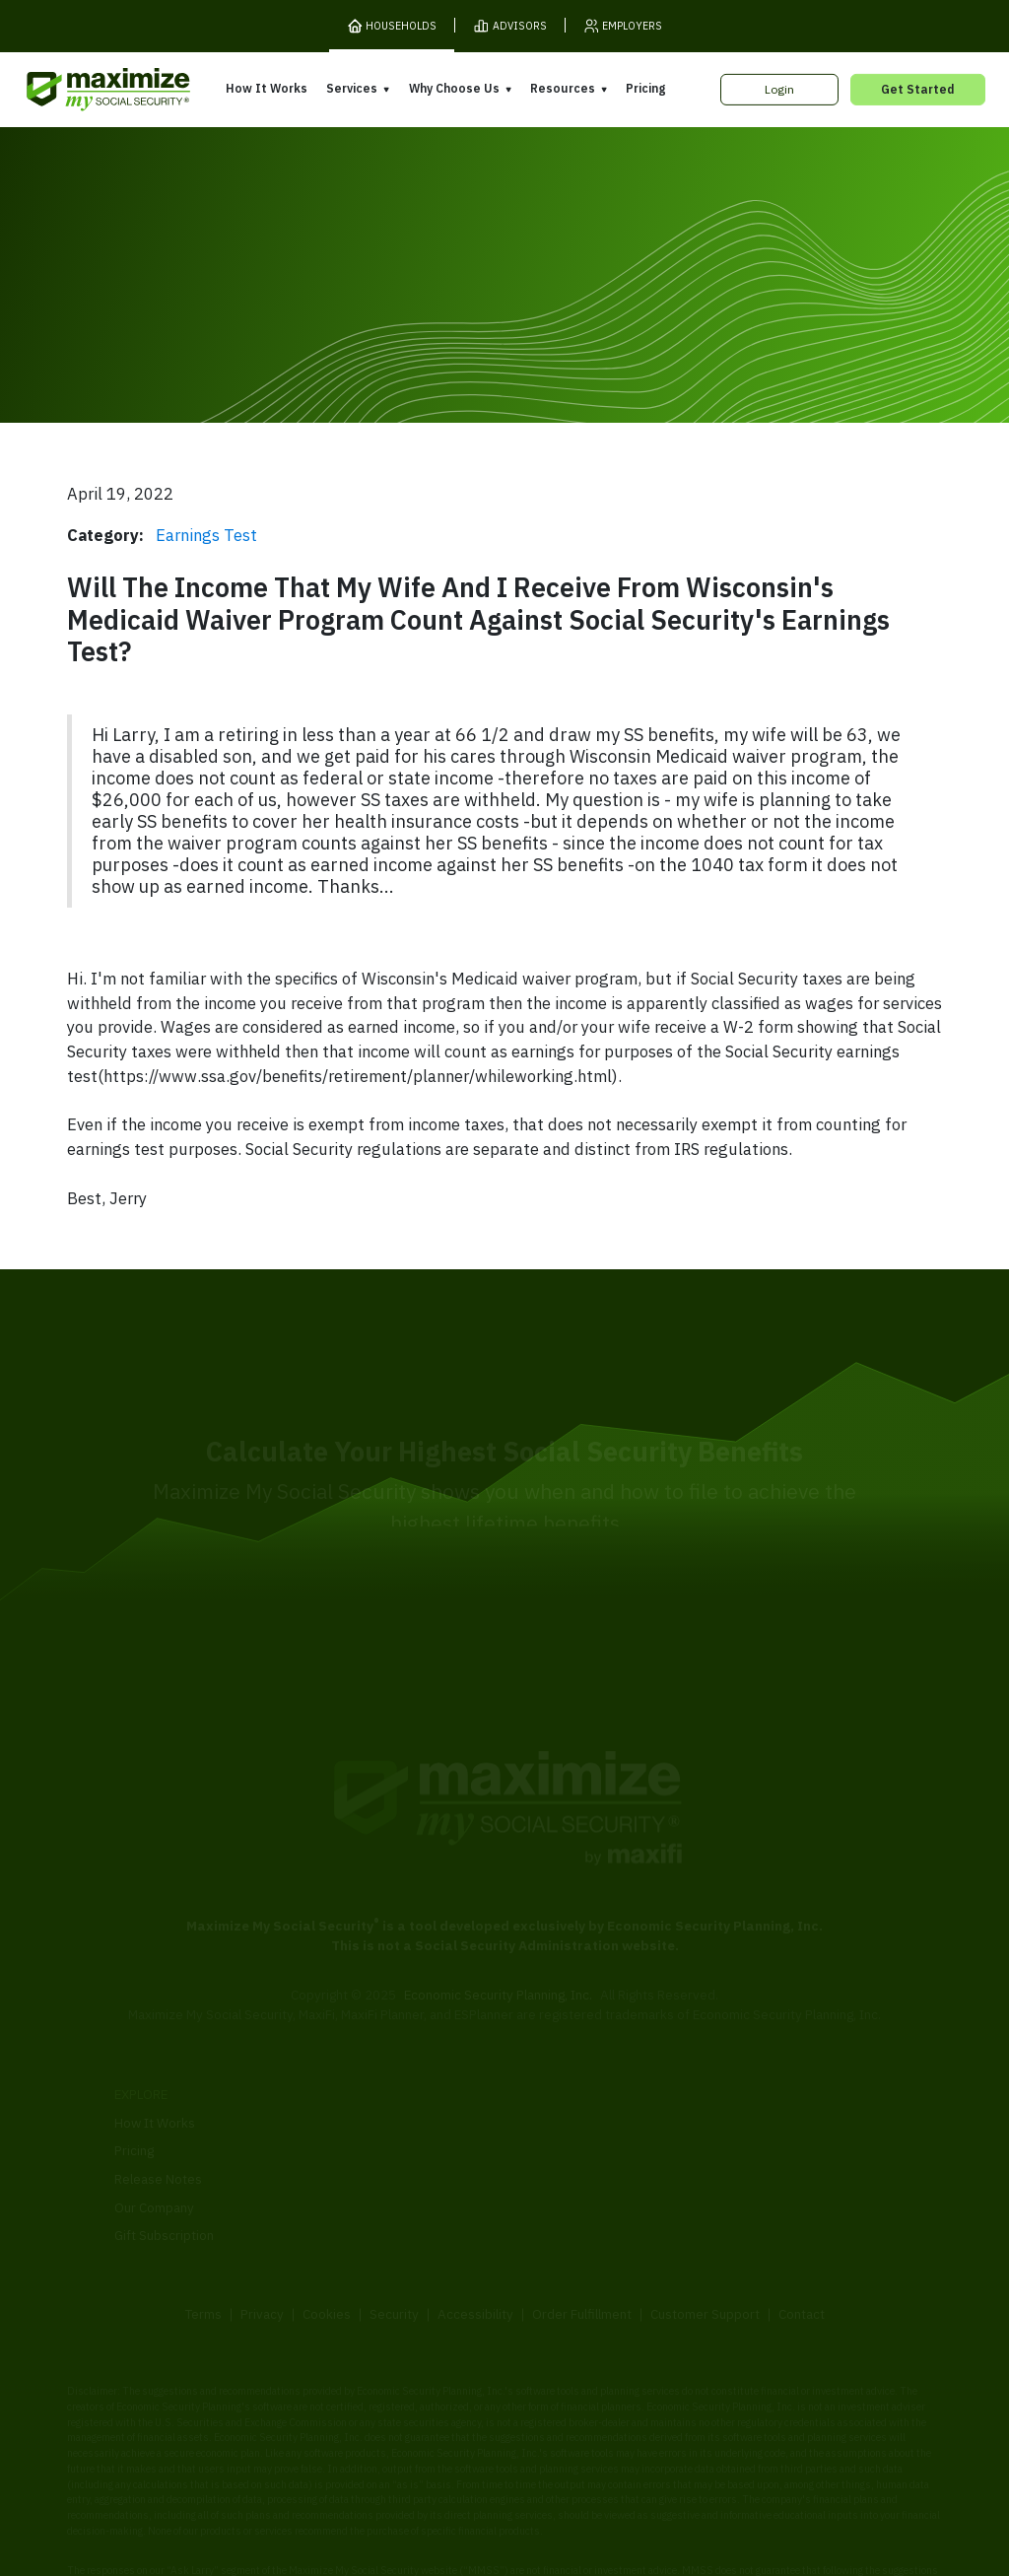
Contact (801, 2244)
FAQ (725, 2203)
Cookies (327, 2244)
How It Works (266, 88)
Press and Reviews (569, 2179)
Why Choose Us (454, 88)
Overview (342, 2067)
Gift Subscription (164, 2165)
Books (732, 2090)
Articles (736, 2119)
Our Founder (550, 2123)
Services (351, 88)
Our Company (154, 2136)
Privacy (262, 2244)
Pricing (645, 88)
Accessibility (475, 2244)
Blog (726, 2175)
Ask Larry (741, 2147)
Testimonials (550, 2151)
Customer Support (705, 2244)
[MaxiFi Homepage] (77, 90)
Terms (203, 2244)
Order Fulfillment (582, 2244)
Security (394, 2244)
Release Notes (158, 2109)
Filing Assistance (363, 2124)
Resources (562, 88)
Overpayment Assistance (389, 2152)
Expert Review (357, 2096)
